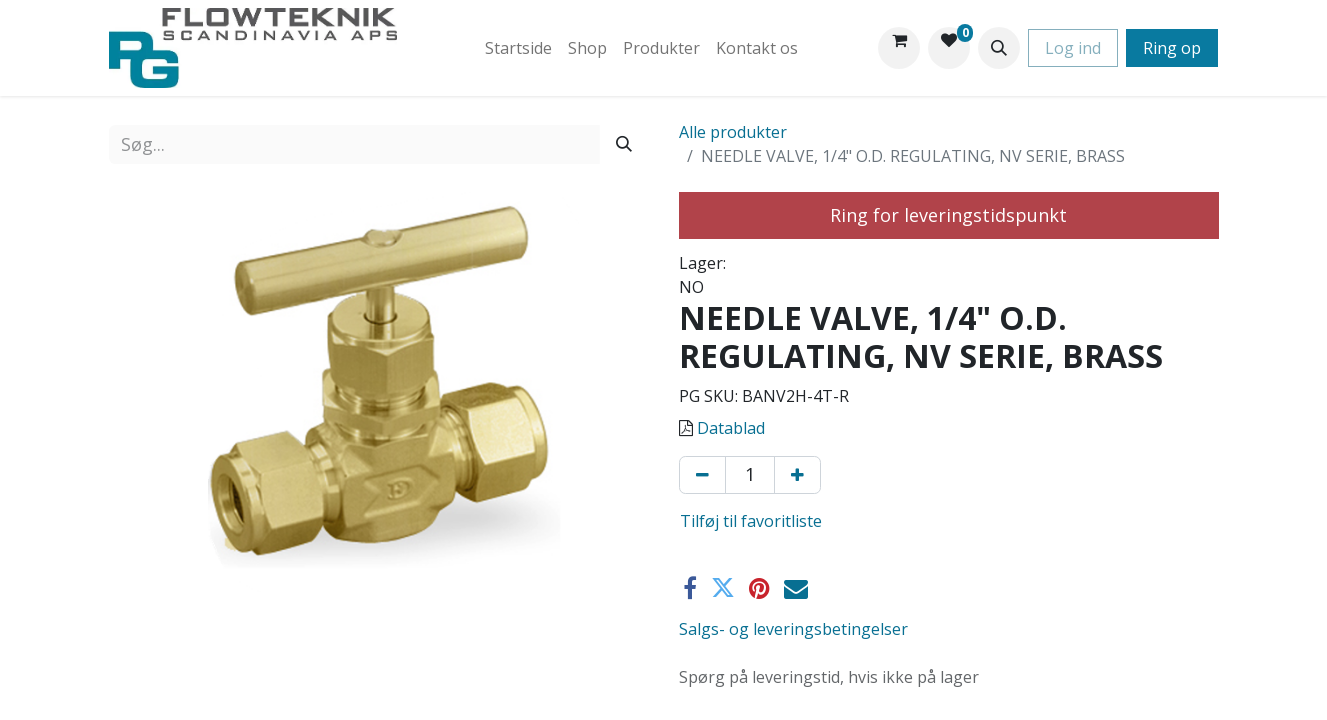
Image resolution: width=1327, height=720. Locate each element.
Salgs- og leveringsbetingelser (793, 629)
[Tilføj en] (797, 475)
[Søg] (624, 144)
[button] (999, 48)
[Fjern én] (702, 475)
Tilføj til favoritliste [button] (751, 521)
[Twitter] (723, 588)
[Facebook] (690, 588)
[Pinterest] (759, 588)
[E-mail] (796, 588)
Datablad (731, 428)
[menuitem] (518, 48)
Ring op (1172, 48)
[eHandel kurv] (899, 48)
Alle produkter (733, 132)
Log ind (1073, 48)
